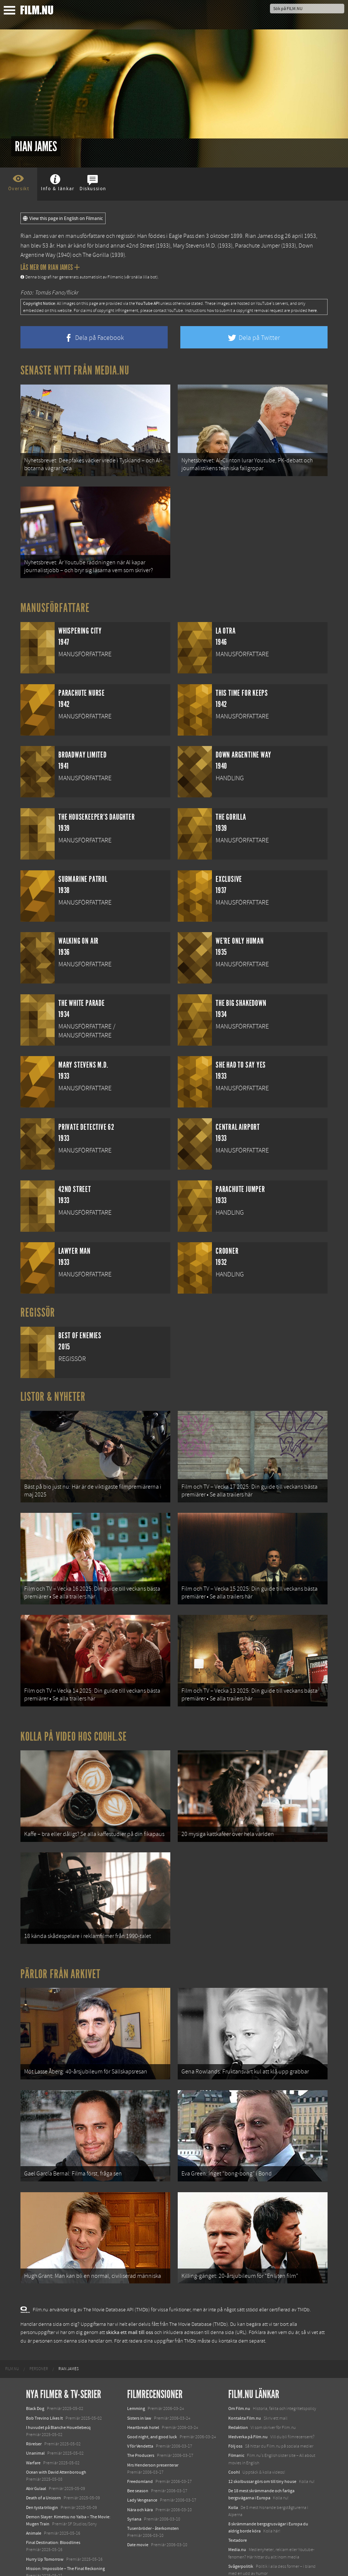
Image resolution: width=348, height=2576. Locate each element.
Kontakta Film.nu (244, 2386)
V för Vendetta (140, 2414)
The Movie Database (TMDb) (198, 2292)
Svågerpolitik (240, 2534)
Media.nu (237, 2518)
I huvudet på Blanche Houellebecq (58, 2395)
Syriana (134, 2487)
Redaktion (238, 2395)
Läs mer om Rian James (50, 267)
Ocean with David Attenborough (56, 2440)
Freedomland (140, 2449)
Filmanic (236, 2423)
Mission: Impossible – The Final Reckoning (65, 2536)
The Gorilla (96, 255)
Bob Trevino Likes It (44, 2386)
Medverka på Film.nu (248, 2404)
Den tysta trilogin (42, 2475)
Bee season (137, 2458)
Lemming (136, 2376)
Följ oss (235, 2414)
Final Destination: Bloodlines (53, 2510)
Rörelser (34, 2411)
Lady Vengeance (142, 2468)
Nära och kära (140, 2477)
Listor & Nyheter (53, 1390)
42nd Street (140, 245)
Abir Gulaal (36, 2456)
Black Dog (35, 2376)
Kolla (233, 2475)
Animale (33, 2501)
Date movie (137, 2512)
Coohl (234, 2440)
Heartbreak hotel (143, 2395)
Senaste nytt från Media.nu (74, 370)
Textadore (237, 2508)
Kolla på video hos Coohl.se (73, 1720)
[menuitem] (12, 2337)
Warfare (33, 2430)
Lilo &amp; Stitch (42, 2553)
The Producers (140, 2423)
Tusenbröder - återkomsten (153, 2496)
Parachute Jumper (257, 245)
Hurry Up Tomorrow (45, 2527)
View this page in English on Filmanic (63, 218)
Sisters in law (139, 2386)
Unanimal (35, 2421)
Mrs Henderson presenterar (152, 2433)
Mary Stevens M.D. (194, 245)
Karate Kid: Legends (44, 2562)
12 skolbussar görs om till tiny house (262, 2449)
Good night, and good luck (152, 2404)
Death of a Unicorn (43, 2466)
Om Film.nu (239, 2376)
